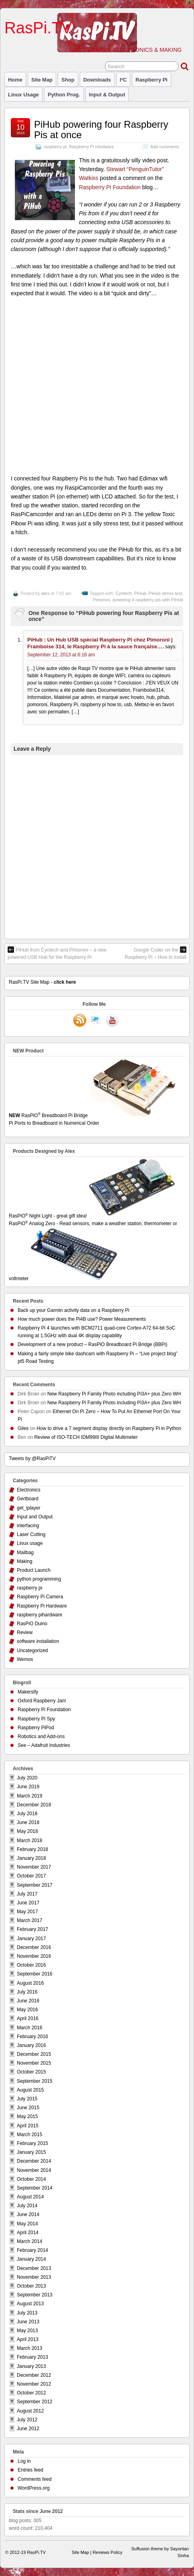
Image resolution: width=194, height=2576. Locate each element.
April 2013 (27, 2339)
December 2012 (34, 2375)
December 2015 (34, 2054)
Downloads (97, 80)
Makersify (28, 1692)
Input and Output (35, 1517)
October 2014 (31, 2179)
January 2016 (31, 2045)
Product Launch (34, 1570)
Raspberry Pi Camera (40, 1597)
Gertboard (27, 1498)
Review (24, 1632)
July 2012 (27, 2420)
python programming (39, 1579)
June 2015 (28, 2107)
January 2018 (31, 1858)
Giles (23, 1428)
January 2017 (31, 1938)
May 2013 (27, 2330)
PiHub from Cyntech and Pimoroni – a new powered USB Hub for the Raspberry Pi (57, 953)
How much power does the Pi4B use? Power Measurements (82, 1319)
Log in (24, 2461)
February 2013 (32, 2357)
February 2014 (32, 2250)
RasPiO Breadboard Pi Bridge (97, 1120)
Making (24, 1561)
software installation (38, 1641)
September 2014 (35, 2188)
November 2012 (34, 2384)
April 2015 (27, 2126)
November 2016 (34, 1956)
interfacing (28, 1525)
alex (45, 593)
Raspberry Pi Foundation (110, 187)
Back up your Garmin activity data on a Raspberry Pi (73, 1310)
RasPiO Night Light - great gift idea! (92, 1216)
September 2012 (35, 2401)
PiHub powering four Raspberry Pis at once (101, 129)
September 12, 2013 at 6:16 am (61, 655)
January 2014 (31, 2259)
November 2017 (34, 1867)
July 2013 (27, 2313)
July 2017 (27, 1894)
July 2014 (27, 2205)
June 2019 (28, 1787)
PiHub (140, 593)
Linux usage (23, 95)
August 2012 (30, 2411)
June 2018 (28, 1822)
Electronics (28, 1490)
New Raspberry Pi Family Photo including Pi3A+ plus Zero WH (114, 1394)
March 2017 (29, 1920)
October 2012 (31, 2393)
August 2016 (30, 1983)
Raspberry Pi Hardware (91, 146)
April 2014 (27, 2232)
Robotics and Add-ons (41, 1736)
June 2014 (28, 2214)
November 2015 (34, 2063)
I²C (123, 80)
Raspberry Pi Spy (36, 1719)
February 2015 (32, 2143)
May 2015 (27, 2116)
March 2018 (29, 1840)
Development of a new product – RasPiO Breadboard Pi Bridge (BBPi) (93, 1344)
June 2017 (28, 1903)
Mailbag (25, 1552)
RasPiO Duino (32, 1623)
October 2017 (31, 1876)
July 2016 (27, 1992)
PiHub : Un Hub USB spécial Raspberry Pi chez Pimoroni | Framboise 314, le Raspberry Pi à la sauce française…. (100, 643)
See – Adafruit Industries (44, 1745)
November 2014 (34, 2170)
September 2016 (35, 1974)
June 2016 (28, 2001)
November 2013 (34, 2277)
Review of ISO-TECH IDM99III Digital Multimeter (85, 1437)
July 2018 (27, 1813)
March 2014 (29, 2241)
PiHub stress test (165, 593)
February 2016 (32, 2036)
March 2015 (29, 2134)
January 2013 (31, 2366)
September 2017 (35, 1885)
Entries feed (30, 2470)
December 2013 (34, 2268)
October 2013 (31, 2286)
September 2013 (35, 2295)
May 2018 (27, 1831)
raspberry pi (151, 80)
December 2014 (34, 2161)
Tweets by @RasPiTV (32, 1458)
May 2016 (27, 2009)
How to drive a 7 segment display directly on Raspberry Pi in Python (108, 1428)
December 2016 (34, 1947)
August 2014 (30, 2197)
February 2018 (32, 1849)
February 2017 (32, 1929)
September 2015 (35, 2081)
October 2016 (31, 1965)
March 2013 (29, 2348)
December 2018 (34, 1805)
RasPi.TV (38, 28)
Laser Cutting (31, 1534)
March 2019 (29, 1796)
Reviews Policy (107, 2552)
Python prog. (64, 95)
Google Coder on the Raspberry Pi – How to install (155, 953)
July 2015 (27, 2099)
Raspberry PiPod (36, 1727)
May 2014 (27, 2224)
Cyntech (123, 593)
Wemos (25, 1659)
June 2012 (28, 2428)
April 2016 (27, 2018)
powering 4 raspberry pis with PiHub (148, 599)
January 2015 (31, 2152)
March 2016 (29, 2028)
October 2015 (31, 2072)
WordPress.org (34, 2488)
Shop (67, 80)
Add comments (164, 146)
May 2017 (27, 1911)
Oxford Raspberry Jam (42, 1701)
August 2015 (30, 2090)
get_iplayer (28, 1508)
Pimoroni (101, 599)
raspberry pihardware (39, 1615)
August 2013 (30, 2303)
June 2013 (28, 2322)
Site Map (42, 80)
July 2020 (27, 1778)
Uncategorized (32, 1650)
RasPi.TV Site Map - (42, 982)
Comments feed (35, 2479)
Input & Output (107, 95)
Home (15, 80)
